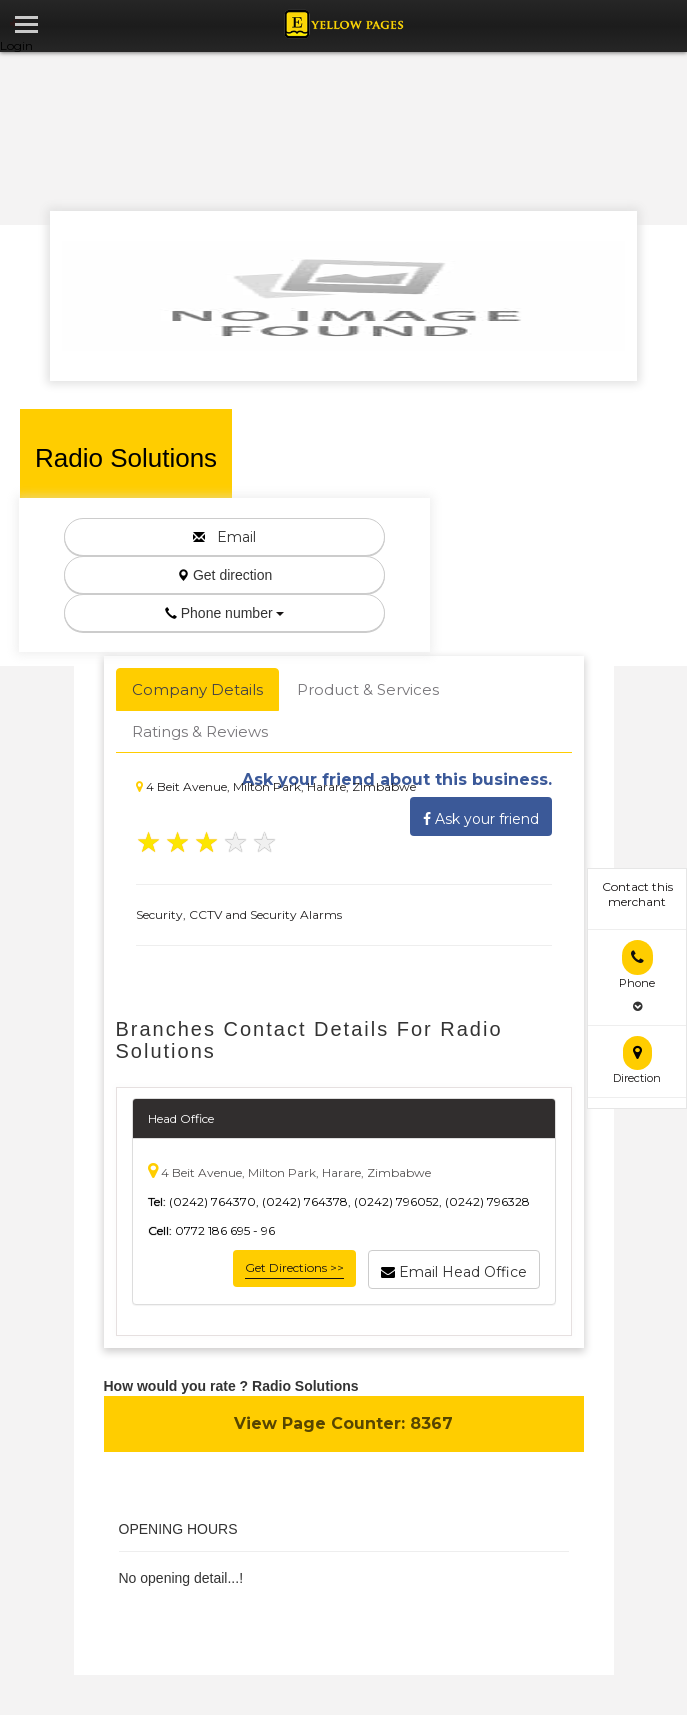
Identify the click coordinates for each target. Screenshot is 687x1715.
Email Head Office (454, 1269)
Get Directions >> (294, 1267)
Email (224, 537)
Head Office (181, 1118)
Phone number (225, 613)
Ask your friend (481, 816)
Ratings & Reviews (200, 731)
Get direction (224, 575)
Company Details (197, 689)
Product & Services (368, 689)
